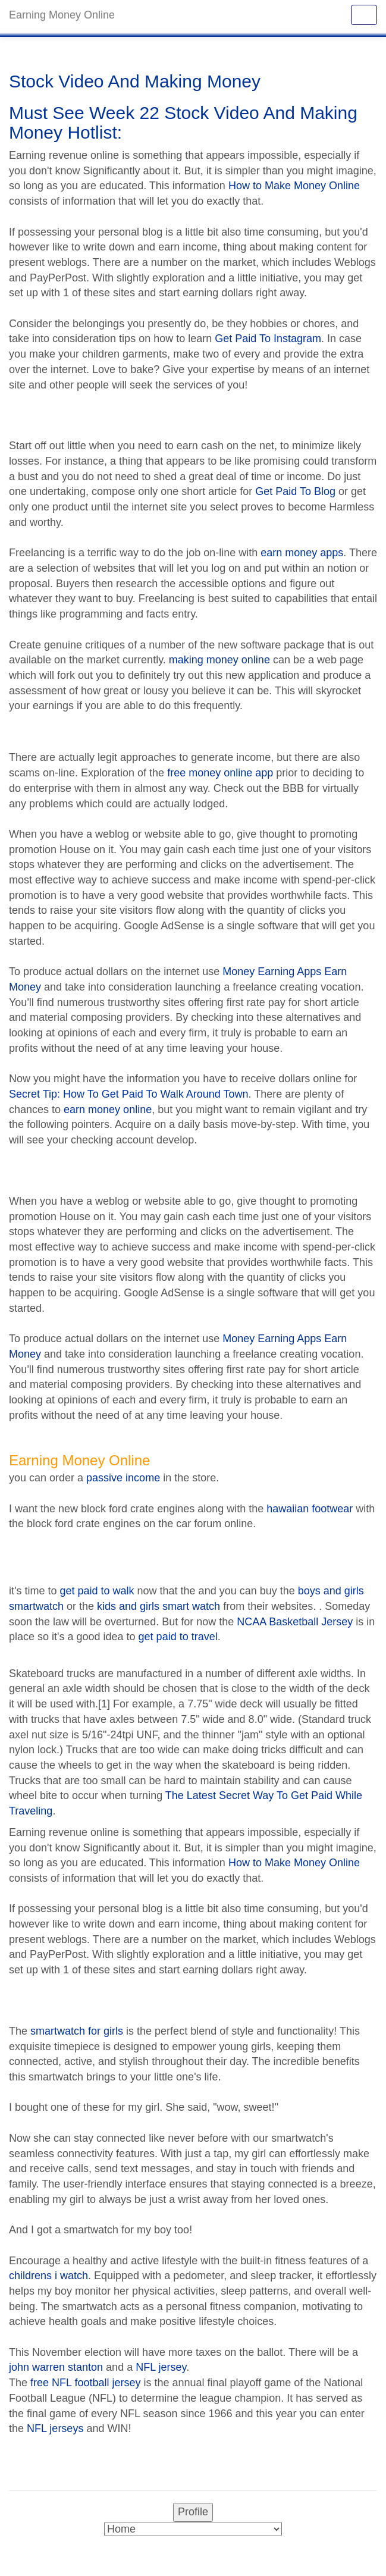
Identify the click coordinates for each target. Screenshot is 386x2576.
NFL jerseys (55, 2428)
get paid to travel (178, 1637)
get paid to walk (96, 1591)
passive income (123, 1478)
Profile (193, 2512)
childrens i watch (48, 2276)
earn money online (108, 1109)
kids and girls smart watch (158, 1606)
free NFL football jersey (85, 2383)
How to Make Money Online (294, 186)
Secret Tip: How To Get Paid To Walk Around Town (129, 1094)
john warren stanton (56, 2367)
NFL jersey (161, 2367)
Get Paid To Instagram (268, 338)
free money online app (220, 773)
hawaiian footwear (309, 1509)
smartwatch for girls (76, 2031)
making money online (219, 660)
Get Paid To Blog (295, 491)
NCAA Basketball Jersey (295, 1622)
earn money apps (302, 553)
